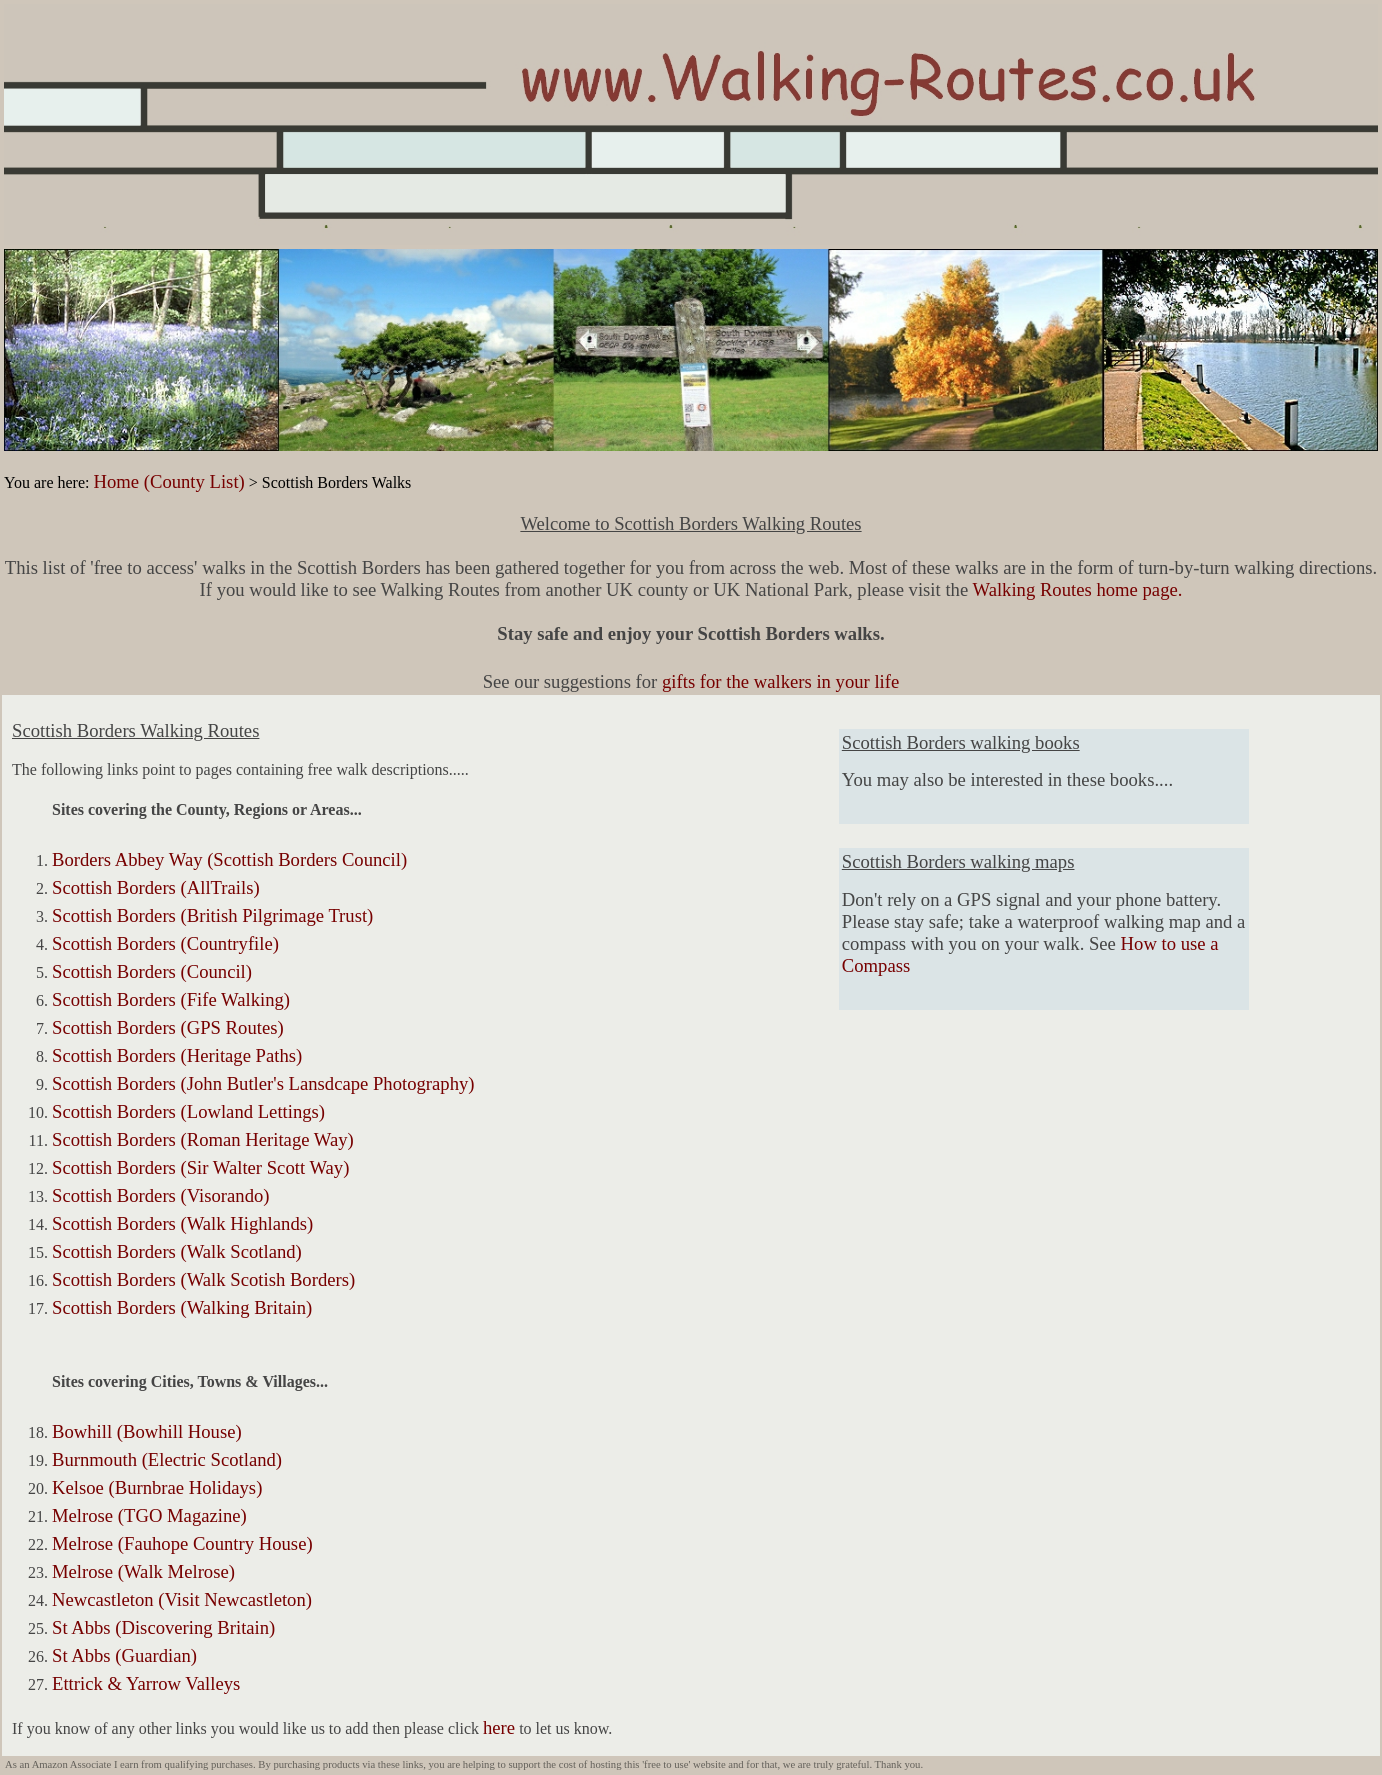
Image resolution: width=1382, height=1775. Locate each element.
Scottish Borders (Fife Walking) (171, 999)
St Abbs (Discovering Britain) (163, 1627)
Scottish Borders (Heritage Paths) (177, 1055)
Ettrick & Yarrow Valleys (146, 1683)
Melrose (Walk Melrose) (143, 1571)
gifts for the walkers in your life (780, 681)
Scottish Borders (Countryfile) (165, 943)
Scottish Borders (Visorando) (161, 1195)
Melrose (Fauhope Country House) (182, 1543)
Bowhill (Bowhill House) (147, 1431)
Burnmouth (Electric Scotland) (167, 1459)
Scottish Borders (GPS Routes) (168, 1027)
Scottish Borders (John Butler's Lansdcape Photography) (263, 1083)
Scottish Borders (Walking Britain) (182, 1307)
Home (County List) (168, 481)
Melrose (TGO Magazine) (149, 1515)
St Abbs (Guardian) (124, 1655)
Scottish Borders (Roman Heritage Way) (203, 1139)
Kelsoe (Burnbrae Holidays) (157, 1487)
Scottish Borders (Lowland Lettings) (188, 1111)
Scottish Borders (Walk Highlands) (182, 1223)
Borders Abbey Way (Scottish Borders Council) (229, 859)
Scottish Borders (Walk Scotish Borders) (203, 1279)
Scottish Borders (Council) (152, 971)
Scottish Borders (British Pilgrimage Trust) (212, 915)
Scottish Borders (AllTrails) (156, 887)
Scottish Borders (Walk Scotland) (177, 1251)
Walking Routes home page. (1078, 589)
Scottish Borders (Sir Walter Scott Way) (200, 1167)
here (499, 1727)
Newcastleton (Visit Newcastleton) (182, 1599)
